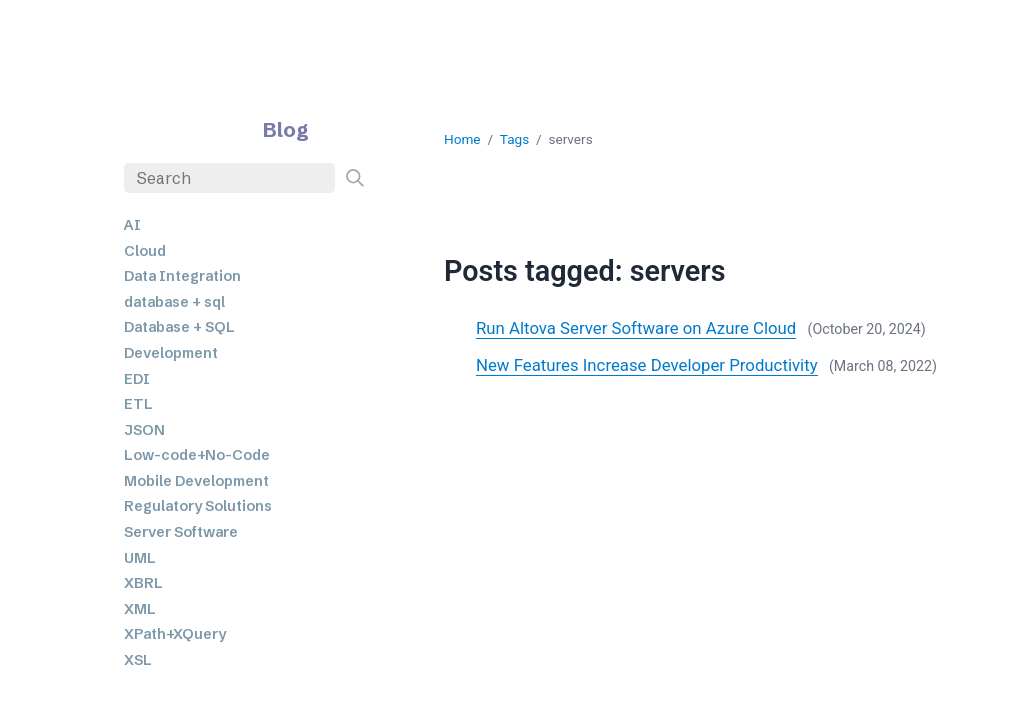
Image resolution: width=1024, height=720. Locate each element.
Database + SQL (179, 327)
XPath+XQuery (175, 634)
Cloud (145, 251)
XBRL (143, 583)
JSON (144, 430)
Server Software (181, 532)
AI (132, 225)
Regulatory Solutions (198, 506)
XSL (138, 660)
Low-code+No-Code (197, 455)
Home (462, 139)
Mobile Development (196, 481)
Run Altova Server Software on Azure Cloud (636, 328)
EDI (137, 379)
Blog (286, 129)
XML (140, 609)
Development (171, 353)
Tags (514, 139)
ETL (138, 404)
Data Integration (182, 276)
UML (140, 558)
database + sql (174, 302)
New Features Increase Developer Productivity (647, 365)
